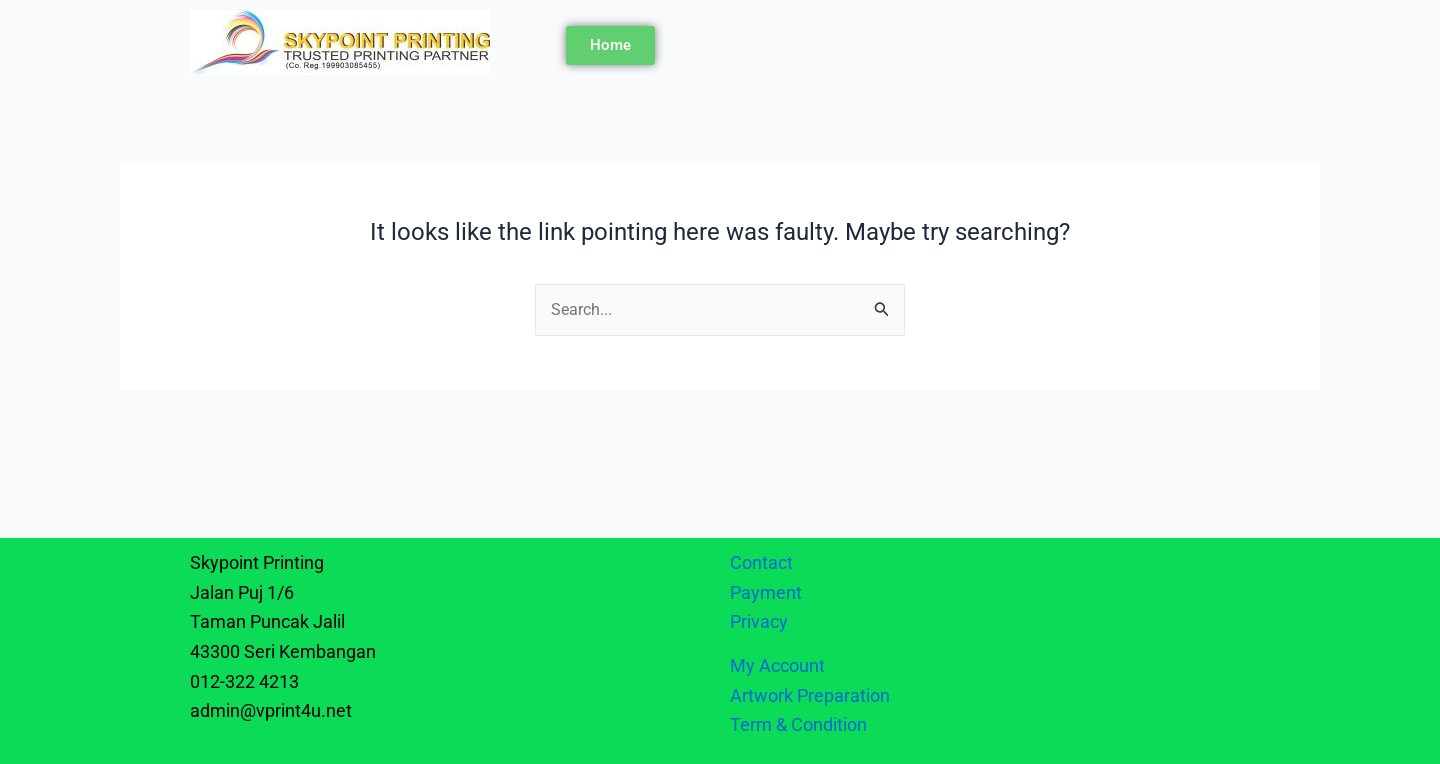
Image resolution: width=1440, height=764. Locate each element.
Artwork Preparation (810, 695)
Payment (766, 592)
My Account (777, 665)
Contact (761, 562)
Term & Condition (798, 724)
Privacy (761, 621)
